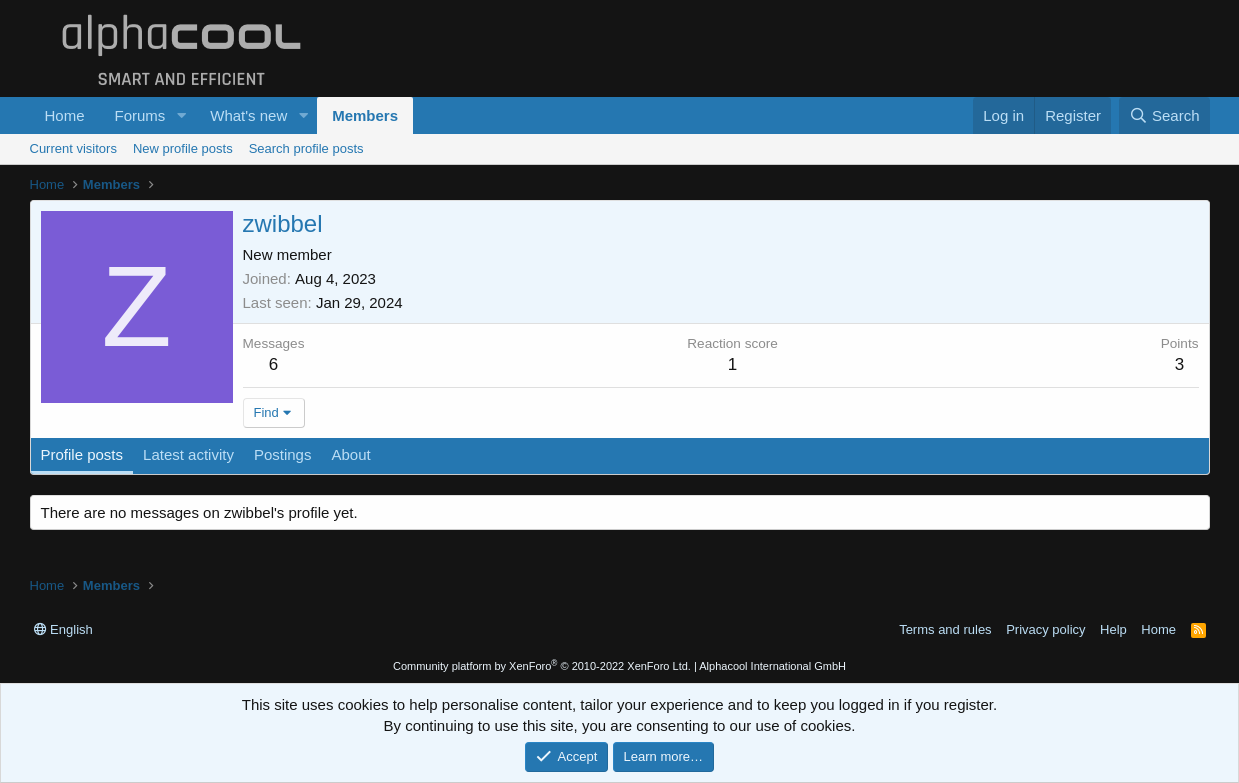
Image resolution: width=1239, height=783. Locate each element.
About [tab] (350, 454)
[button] (181, 115)
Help (1113, 629)
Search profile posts (306, 148)
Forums (140, 115)
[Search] (1164, 115)
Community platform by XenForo (542, 666)
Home (65, 115)
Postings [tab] (283, 454)
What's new (248, 115)
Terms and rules (945, 629)
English (63, 629)
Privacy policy (1045, 629)
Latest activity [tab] (188, 454)
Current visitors (73, 148)
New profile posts (183, 148)
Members (365, 115)
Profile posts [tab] (82, 454)
